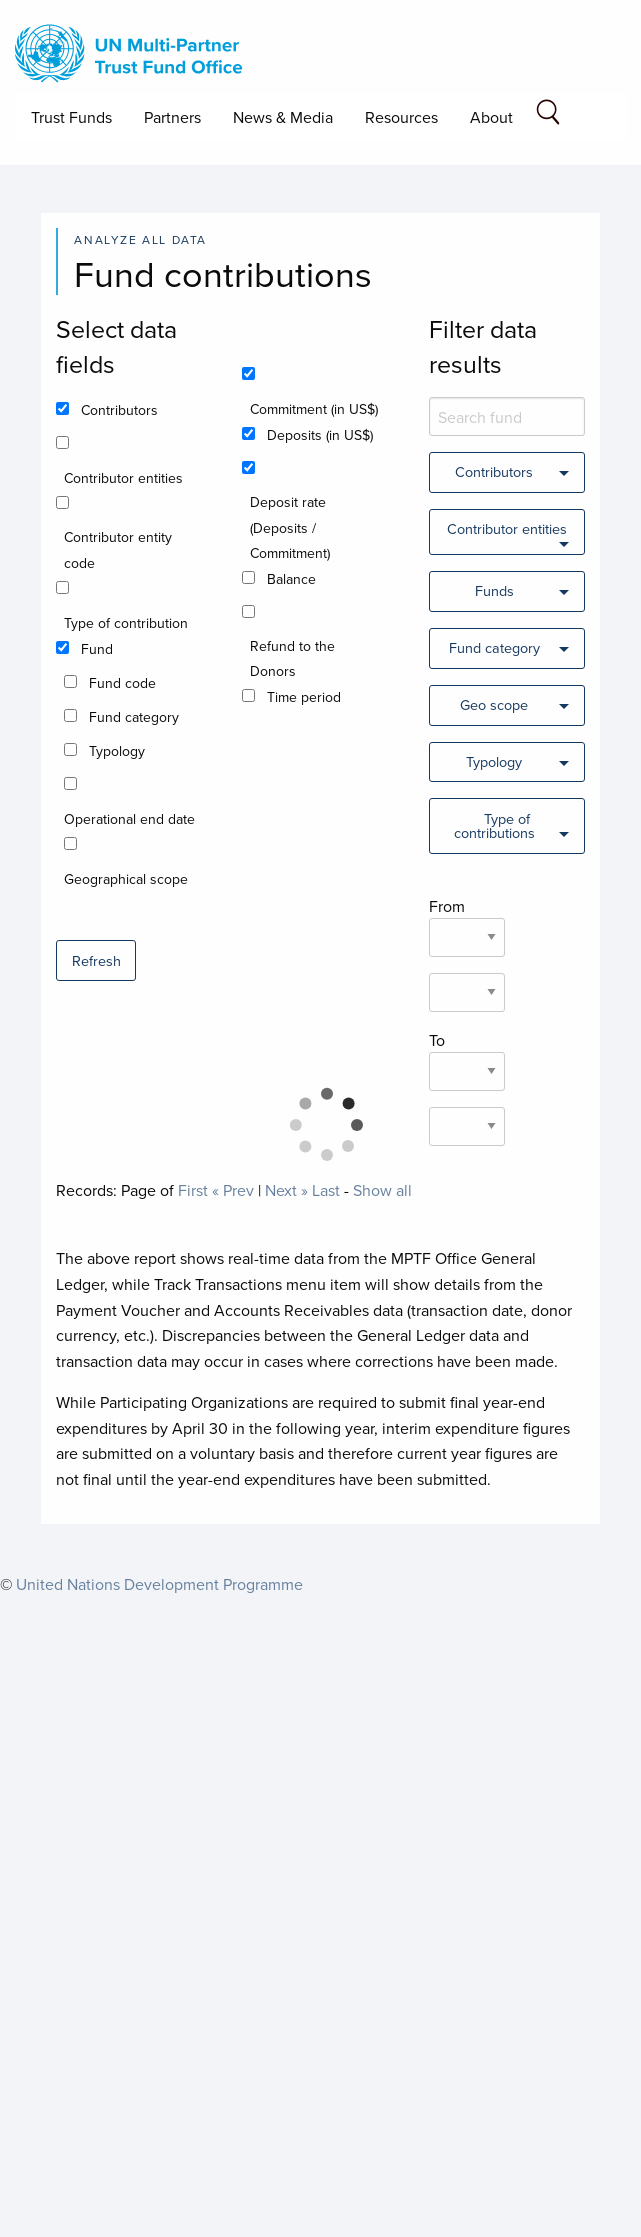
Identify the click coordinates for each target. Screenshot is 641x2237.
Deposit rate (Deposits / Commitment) (290, 527)
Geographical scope (126, 879)
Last (326, 1190)
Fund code (122, 683)
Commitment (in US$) (314, 409)
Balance (291, 579)
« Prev (233, 1190)
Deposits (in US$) (320, 435)
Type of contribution (126, 623)
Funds (494, 590)
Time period (304, 697)
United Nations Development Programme (159, 1584)
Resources (401, 117)
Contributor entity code (118, 549)
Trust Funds (71, 117)
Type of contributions (494, 825)
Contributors (119, 410)
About (491, 117)
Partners (172, 117)
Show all (382, 1190)
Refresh (96, 960)
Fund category (134, 717)
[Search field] (548, 115)
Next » (286, 1190)
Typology (117, 751)
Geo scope (494, 704)
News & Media (283, 117)
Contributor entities (123, 478)
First (193, 1190)
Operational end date (129, 819)
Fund (97, 649)
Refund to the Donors (292, 658)
